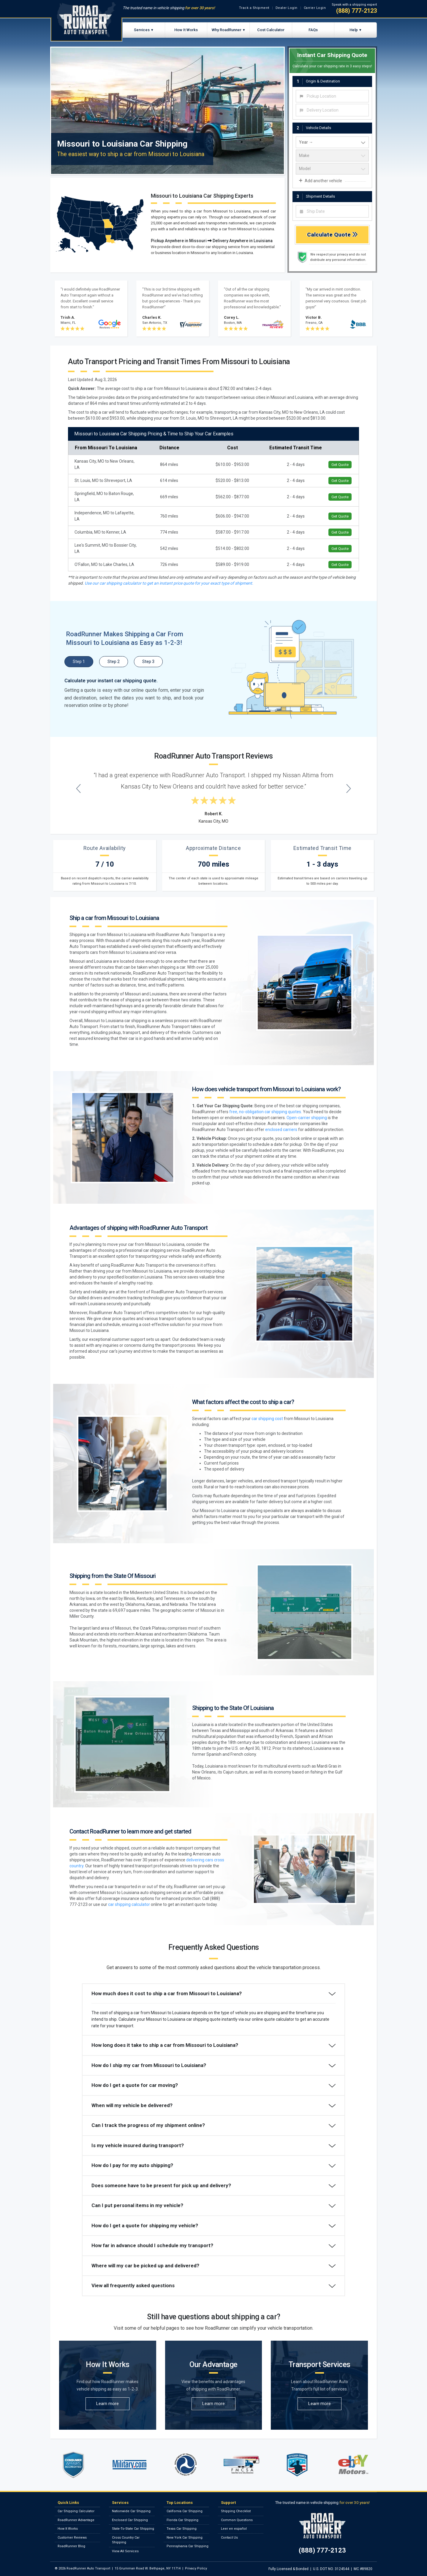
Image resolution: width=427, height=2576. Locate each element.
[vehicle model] (332, 169)
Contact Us (229, 2537)
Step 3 (148, 661)
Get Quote (340, 464)
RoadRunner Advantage (76, 2520)
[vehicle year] (332, 142)
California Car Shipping (185, 2511)
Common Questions (237, 2520)
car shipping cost (267, 1418)
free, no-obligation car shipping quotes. (265, 1111)
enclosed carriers (281, 1129)
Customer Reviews (72, 2537)
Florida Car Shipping (182, 2520)
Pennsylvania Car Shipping (187, 2546)
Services (142, 30)
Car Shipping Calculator (76, 2511)
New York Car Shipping (185, 2537)
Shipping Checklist (236, 2511)
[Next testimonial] (349, 788)
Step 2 (113, 661)
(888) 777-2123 (356, 10)
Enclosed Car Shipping (130, 2520)
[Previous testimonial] (78, 788)
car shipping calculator (129, 1904)
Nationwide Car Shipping (131, 2511)
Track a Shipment (254, 8)
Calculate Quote (332, 234)
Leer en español (234, 2529)
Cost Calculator (270, 30)
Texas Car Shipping (182, 2529)
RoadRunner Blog (71, 2546)
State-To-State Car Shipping (133, 2529)
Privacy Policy (196, 2568)
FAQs (313, 30)
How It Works (186, 30)
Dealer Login (287, 8)
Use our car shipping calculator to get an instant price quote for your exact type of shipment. (169, 583)
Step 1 (79, 661)
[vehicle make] (332, 155)
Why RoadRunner (226, 30)
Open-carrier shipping (307, 1117)
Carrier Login (315, 8)
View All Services (125, 2551)
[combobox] (332, 96)
